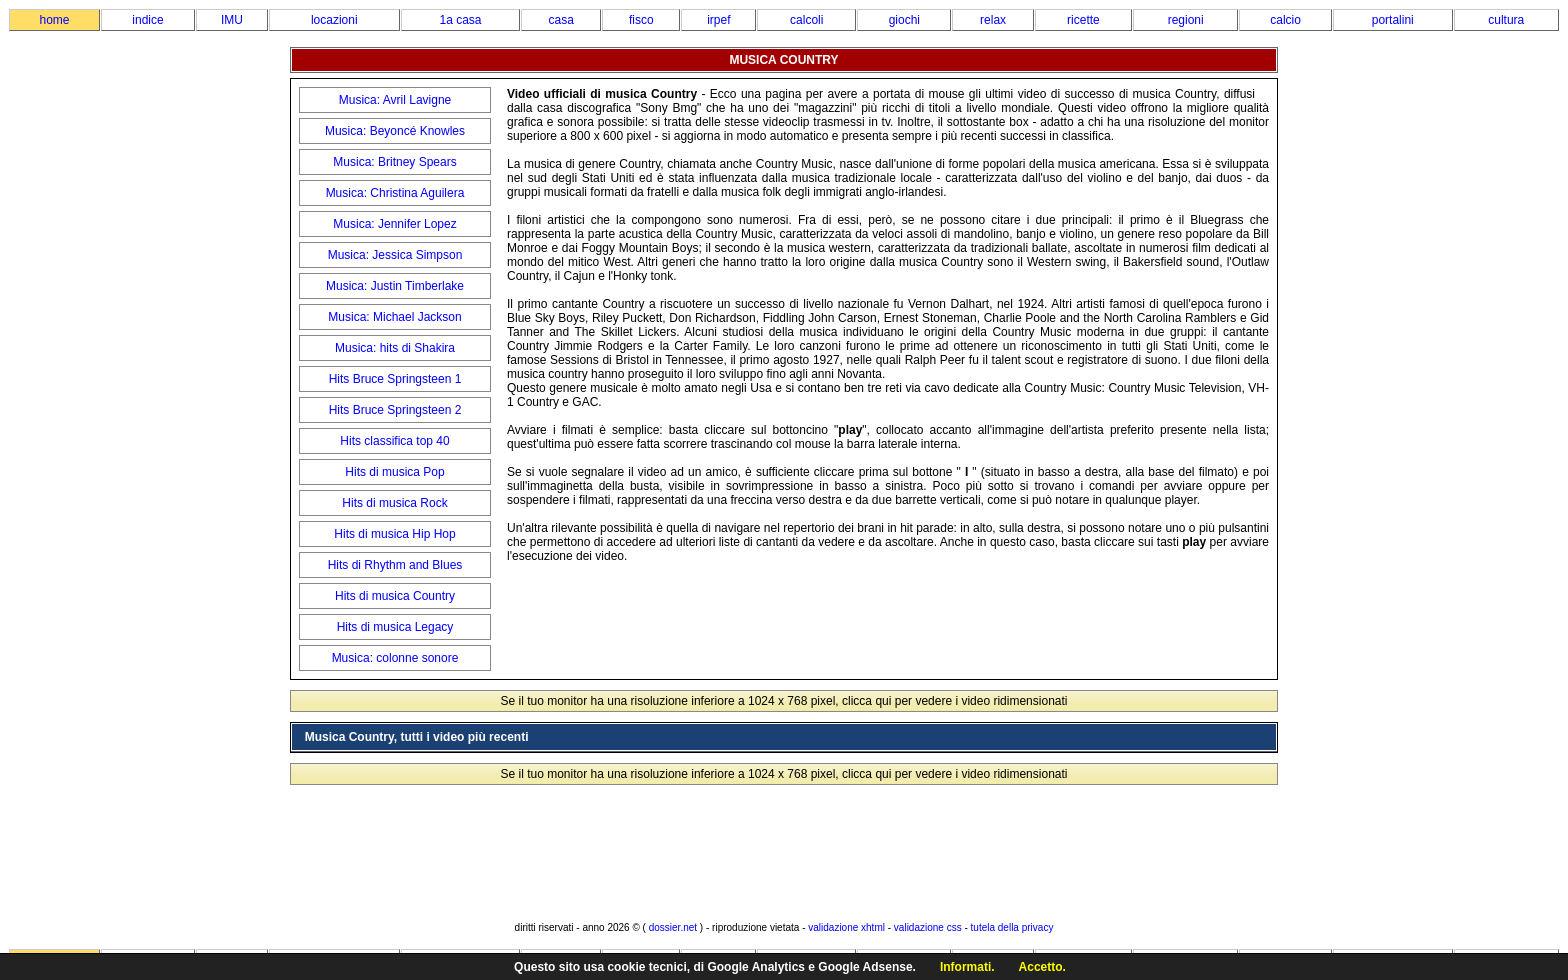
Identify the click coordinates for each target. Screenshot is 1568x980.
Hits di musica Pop (394, 472)
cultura (1506, 20)
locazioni (334, 20)
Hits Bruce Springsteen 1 (395, 379)
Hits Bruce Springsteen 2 (395, 410)
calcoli (806, 20)
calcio (1285, 20)
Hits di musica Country (395, 596)
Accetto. (1042, 967)
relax (993, 20)
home (54, 20)
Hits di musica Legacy (395, 627)
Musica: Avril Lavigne (395, 100)
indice (147, 20)
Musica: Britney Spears (394, 162)
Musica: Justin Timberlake (395, 286)
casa (561, 20)
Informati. (967, 967)
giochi (904, 20)
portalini (1393, 20)
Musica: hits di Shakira (395, 348)
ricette (1083, 20)
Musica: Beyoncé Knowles (395, 131)
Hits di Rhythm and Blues (395, 565)
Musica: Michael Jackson (394, 317)
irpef (718, 20)
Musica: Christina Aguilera (395, 193)
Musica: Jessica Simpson (395, 255)
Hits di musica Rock (394, 503)
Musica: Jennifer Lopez (394, 224)
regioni (1186, 20)
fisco (641, 20)
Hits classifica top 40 (394, 441)
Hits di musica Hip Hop (394, 534)
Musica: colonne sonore (395, 658)
